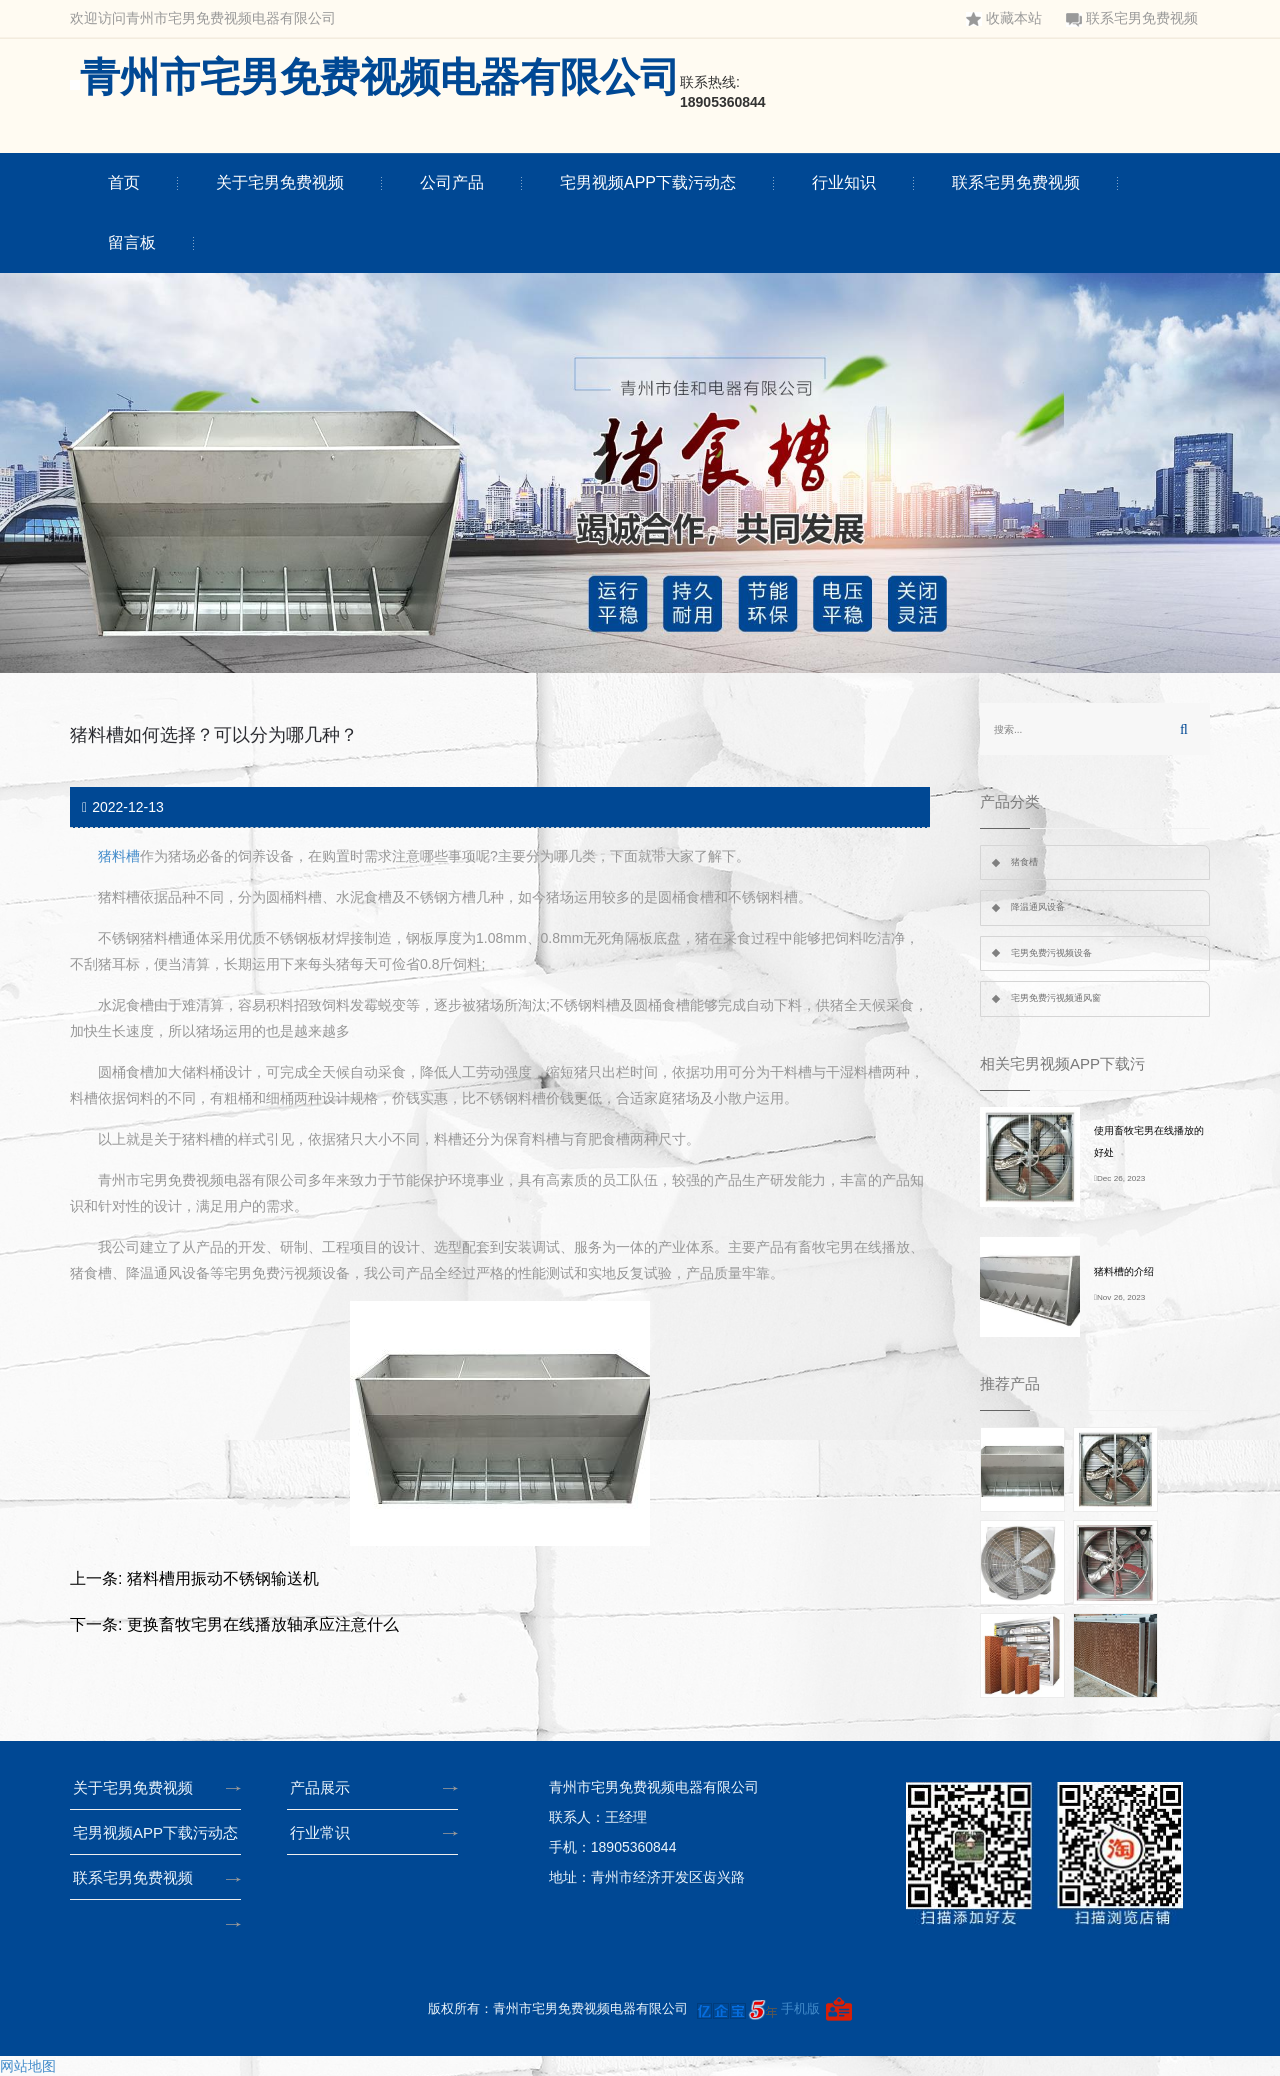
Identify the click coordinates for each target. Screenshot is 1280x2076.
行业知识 (844, 182)
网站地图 (28, 2066)
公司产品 (452, 182)
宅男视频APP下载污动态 (648, 182)
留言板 (132, 242)
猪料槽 (119, 856)
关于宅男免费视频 (280, 182)
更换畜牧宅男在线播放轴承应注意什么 (263, 1624)
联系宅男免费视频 (1132, 18)
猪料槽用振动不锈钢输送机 (223, 1578)
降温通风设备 (1038, 907)
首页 (124, 182)
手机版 (800, 2008)
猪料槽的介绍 (1124, 1271)
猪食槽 (1024, 862)
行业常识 (326, 1832)
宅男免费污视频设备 (1051, 953)
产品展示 (326, 1787)
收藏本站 (1004, 18)
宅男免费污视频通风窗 (1056, 998)
